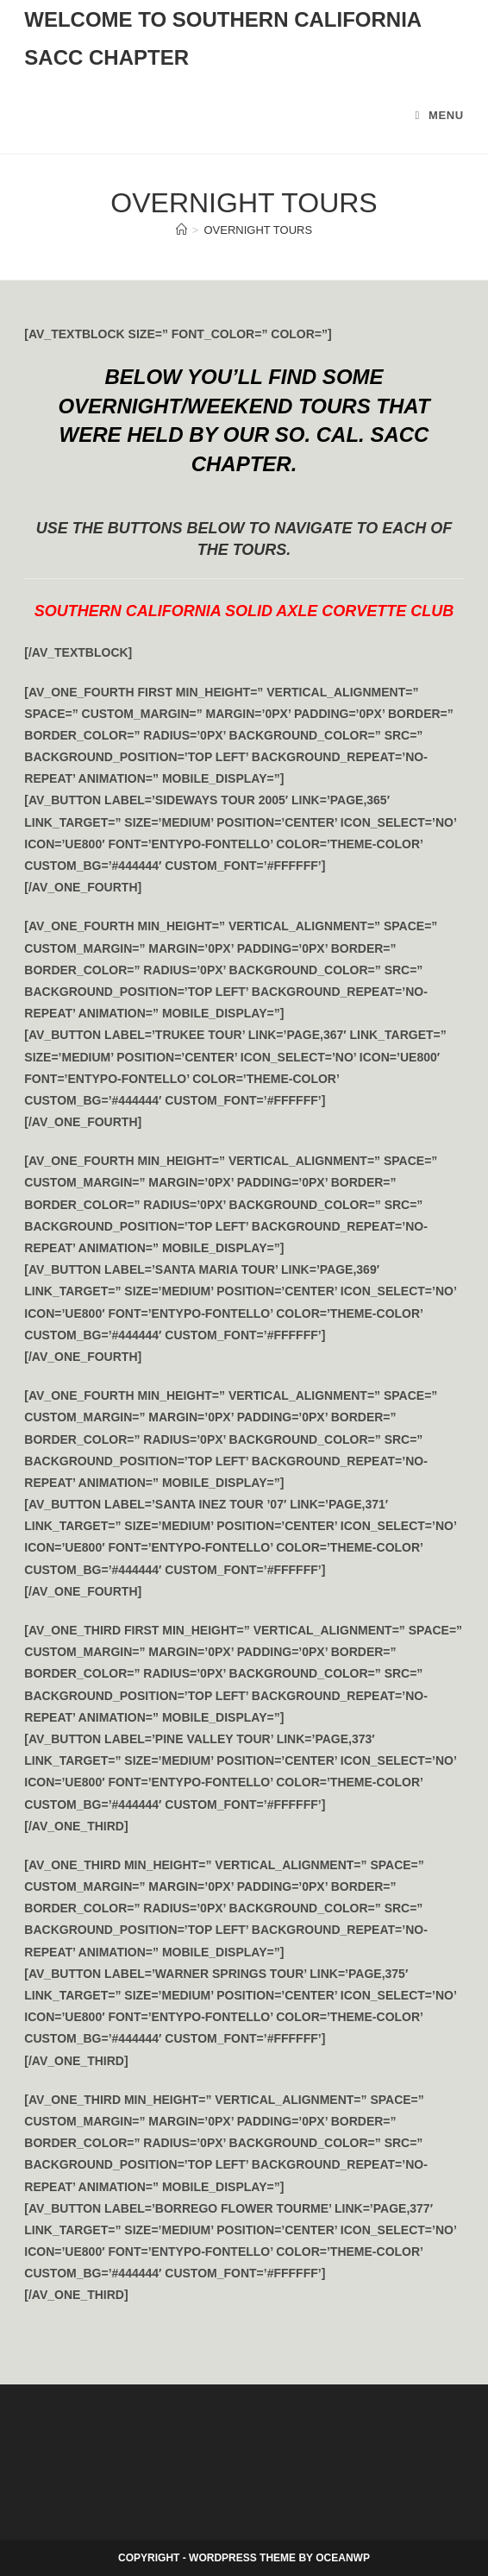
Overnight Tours (257, 230)
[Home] (181, 230)
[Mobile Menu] (439, 115)
